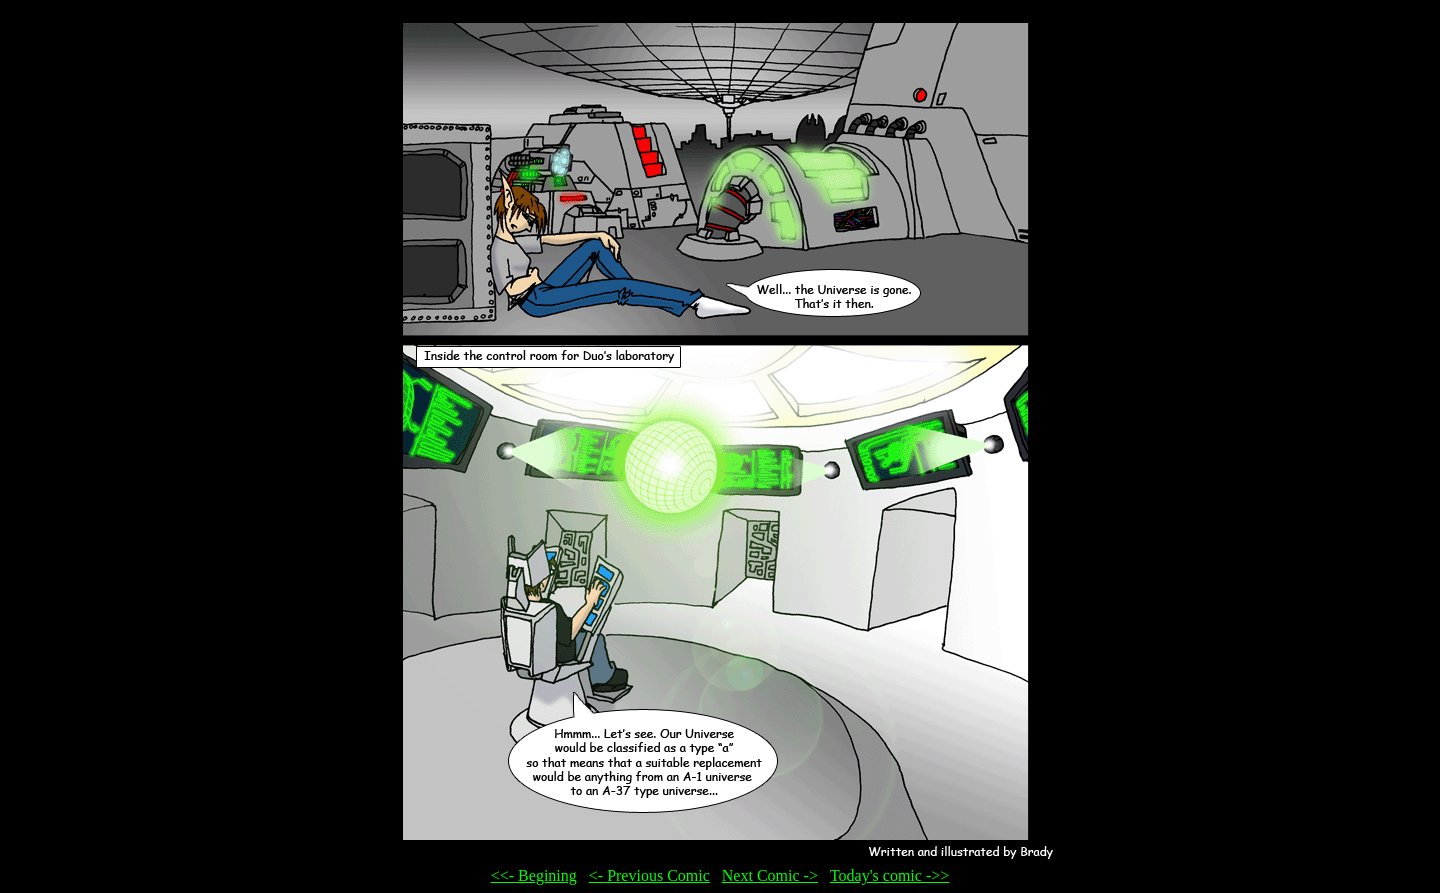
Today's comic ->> (889, 875)
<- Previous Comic (649, 875)
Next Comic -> (770, 875)
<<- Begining (534, 875)
